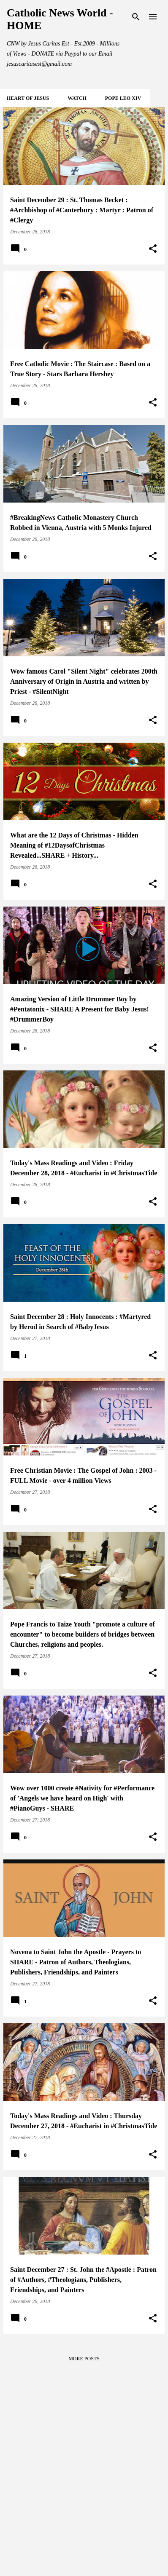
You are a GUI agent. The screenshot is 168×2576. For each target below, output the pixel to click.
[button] (153, 248)
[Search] (136, 17)
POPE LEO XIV (123, 98)
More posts (84, 2359)
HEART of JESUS (28, 98)
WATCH (77, 98)
